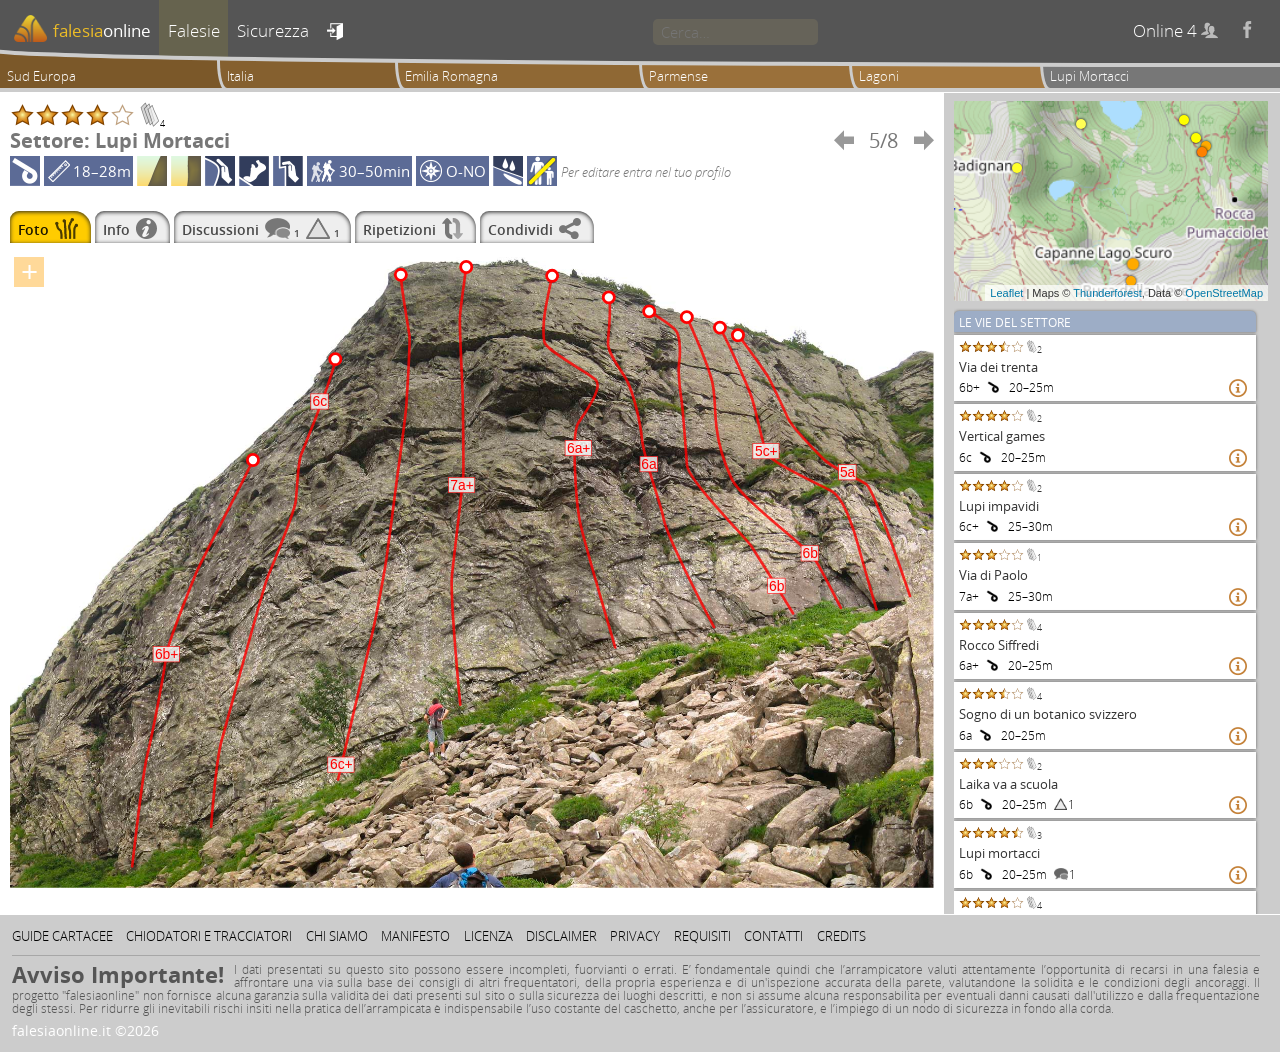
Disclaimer (561, 936)
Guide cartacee (62, 936)
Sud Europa (41, 76)
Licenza (488, 936)
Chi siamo (337, 936)
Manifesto (415, 936)
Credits (841, 936)
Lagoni (879, 76)
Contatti (773, 936)
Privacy (635, 936)
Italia (240, 76)
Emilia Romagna (451, 76)
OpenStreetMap (1224, 293)
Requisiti (702, 936)
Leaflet (1006, 293)
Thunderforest (1107, 293)
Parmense (678, 76)
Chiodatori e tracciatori (209, 936)
